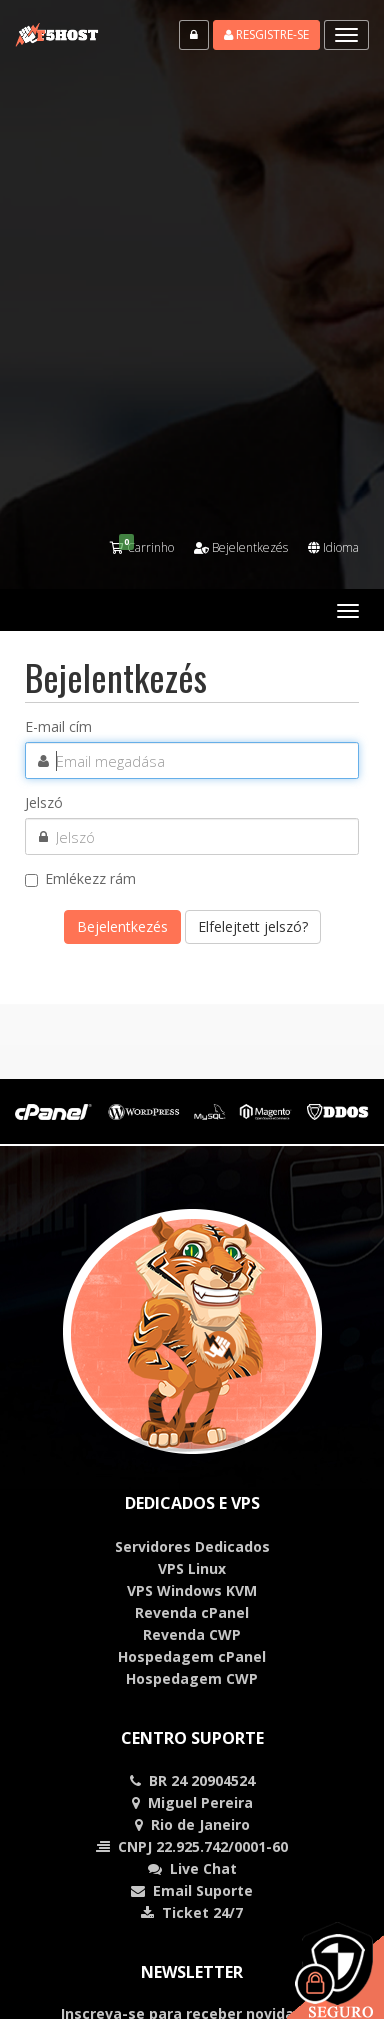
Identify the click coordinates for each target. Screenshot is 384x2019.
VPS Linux (192, 1568)
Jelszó (44, 803)
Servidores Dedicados (192, 1546)
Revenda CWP (192, 1634)
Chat (203, 1868)
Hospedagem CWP (192, 1678)
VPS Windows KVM (192, 1590)
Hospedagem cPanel (192, 1656)
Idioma (333, 547)
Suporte (224, 1890)
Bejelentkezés (241, 547)
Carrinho (142, 547)
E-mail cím (58, 727)
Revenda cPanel (192, 1612)
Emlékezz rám (80, 879)
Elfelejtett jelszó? (253, 926)
